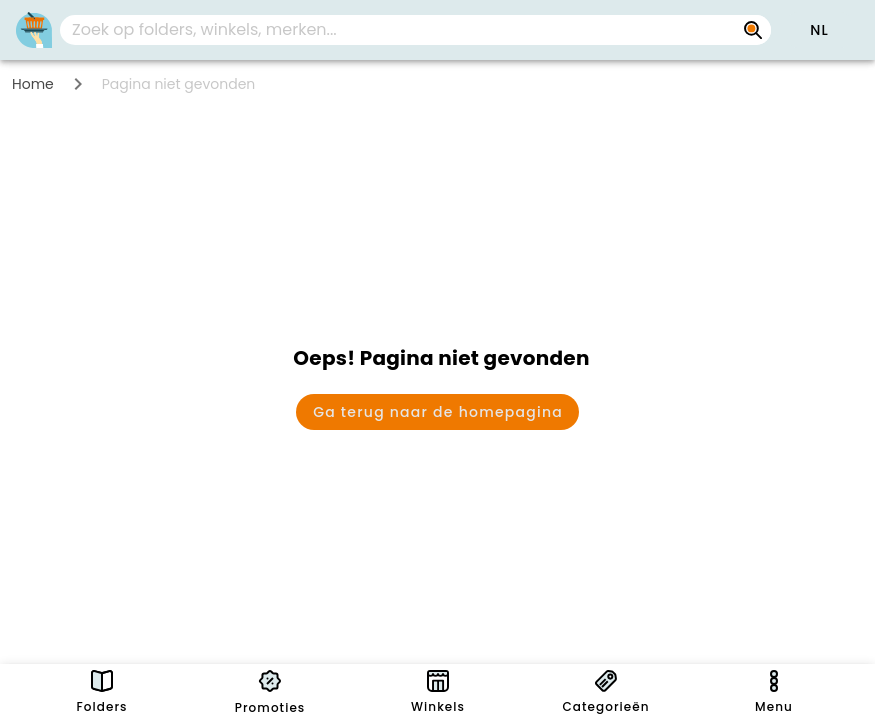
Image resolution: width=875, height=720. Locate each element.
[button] (819, 30)
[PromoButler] (34, 30)
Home (33, 84)
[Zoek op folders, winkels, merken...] (399, 30)
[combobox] (415, 30)
